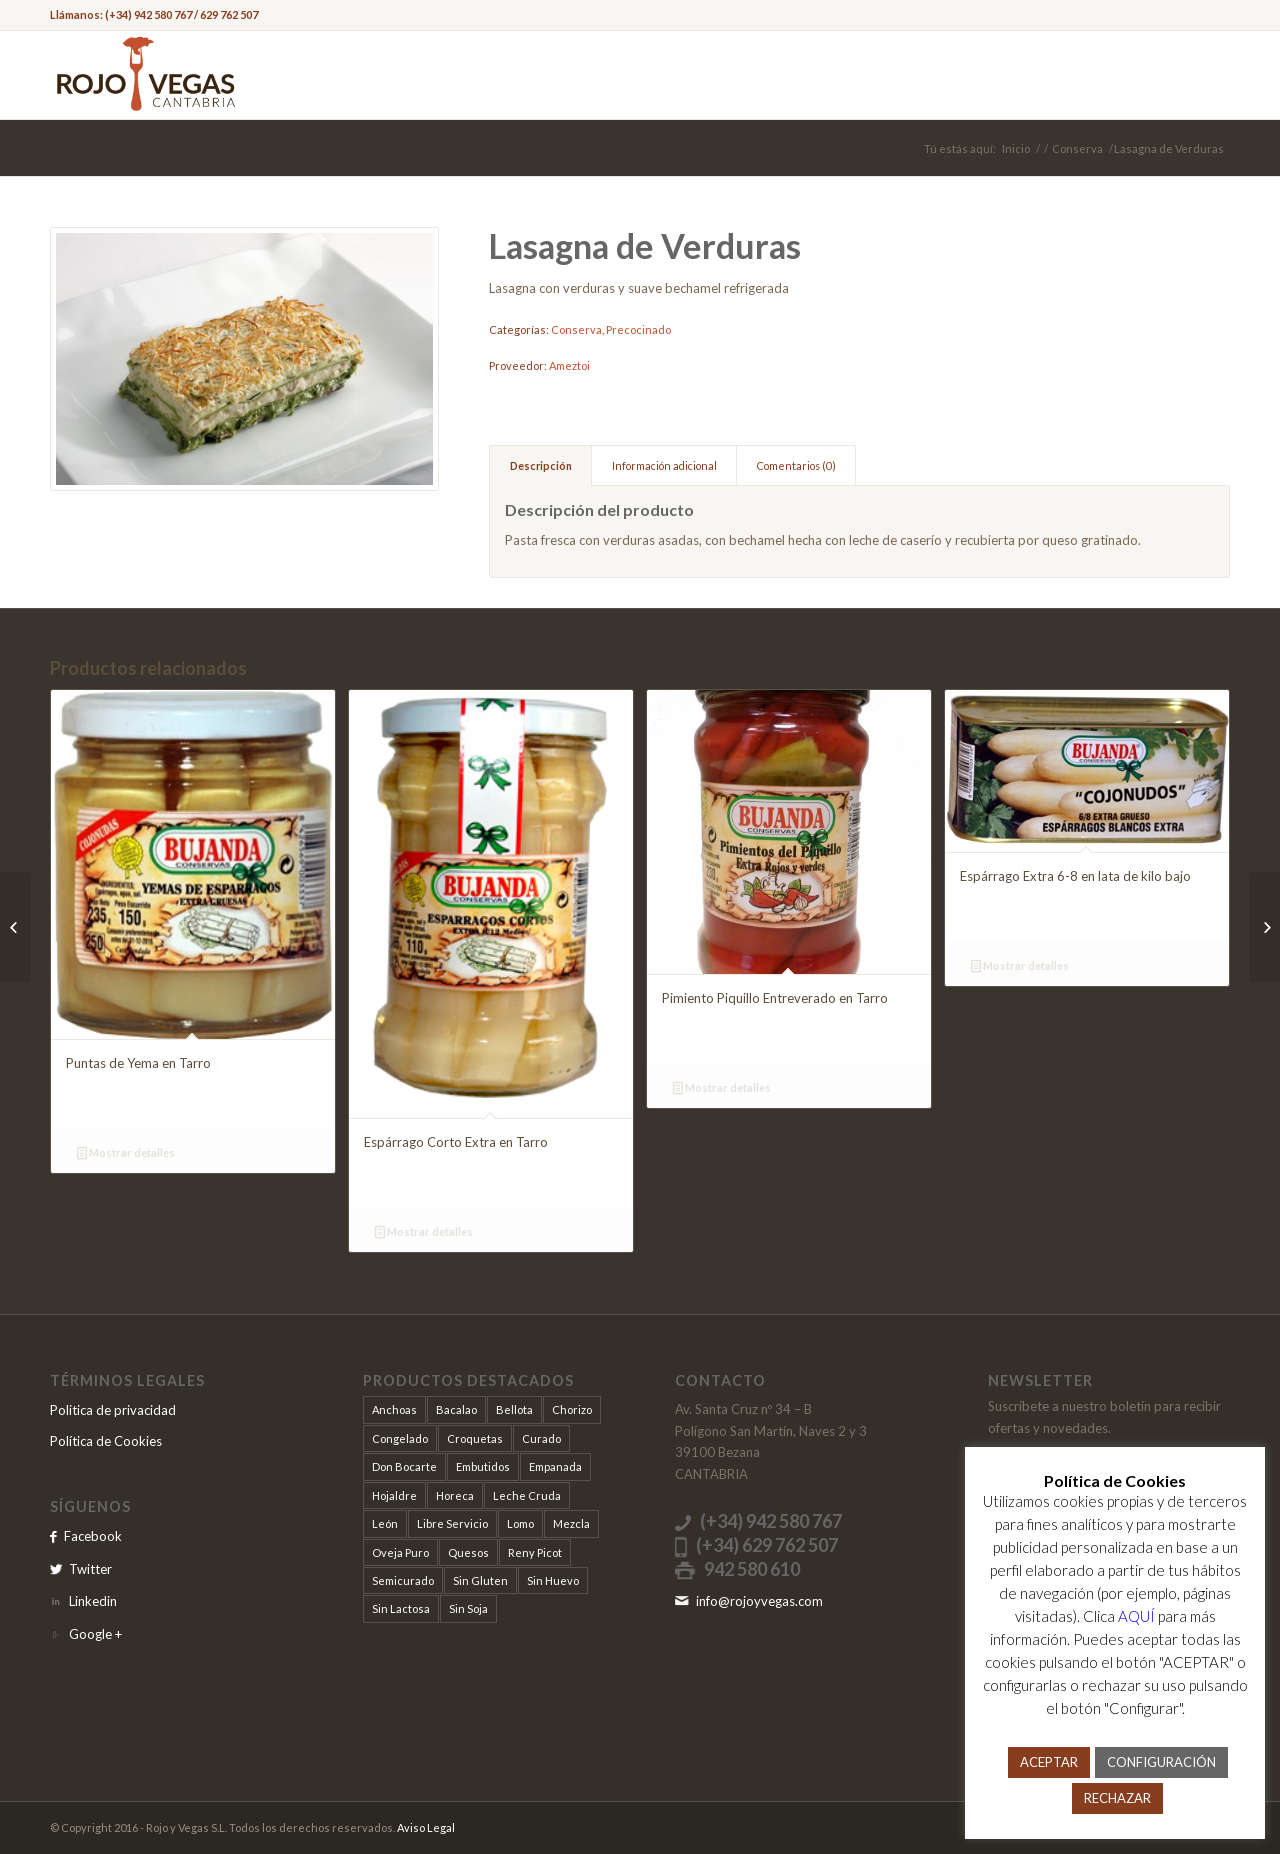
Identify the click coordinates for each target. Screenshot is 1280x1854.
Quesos (468, 1552)
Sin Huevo (553, 1580)
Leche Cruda (527, 1495)
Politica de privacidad (113, 1410)
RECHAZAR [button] (1117, 1798)
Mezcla (571, 1523)
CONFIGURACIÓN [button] (1161, 1762)
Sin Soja (468, 1608)
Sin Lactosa (401, 1608)
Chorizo (572, 1409)
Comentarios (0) (796, 465)
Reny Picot (535, 1552)
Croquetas (475, 1438)
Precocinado (638, 329)
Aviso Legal (426, 1827)
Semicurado (403, 1580)
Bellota (514, 1409)
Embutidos (483, 1466)
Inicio (1016, 148)
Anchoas (394, 1409)
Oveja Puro (400, 1552)
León (385, 1523)
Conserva (1077, 148)
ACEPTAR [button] (1049, 1762)
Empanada (555, 1466)
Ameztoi (569, 365)
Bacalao (456, 1409)
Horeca (455, 1495)
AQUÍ (1136, 1616)
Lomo (520, 1523)
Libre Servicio (452, 1523)
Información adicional (664, 465)
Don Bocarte (404, 1466)
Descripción (541, 465)
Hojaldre (394, 1495)
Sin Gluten (480, 1580)
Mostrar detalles (126, 1152)
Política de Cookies (106, 1441)
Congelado (400, 1438)
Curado (541, 1438)
